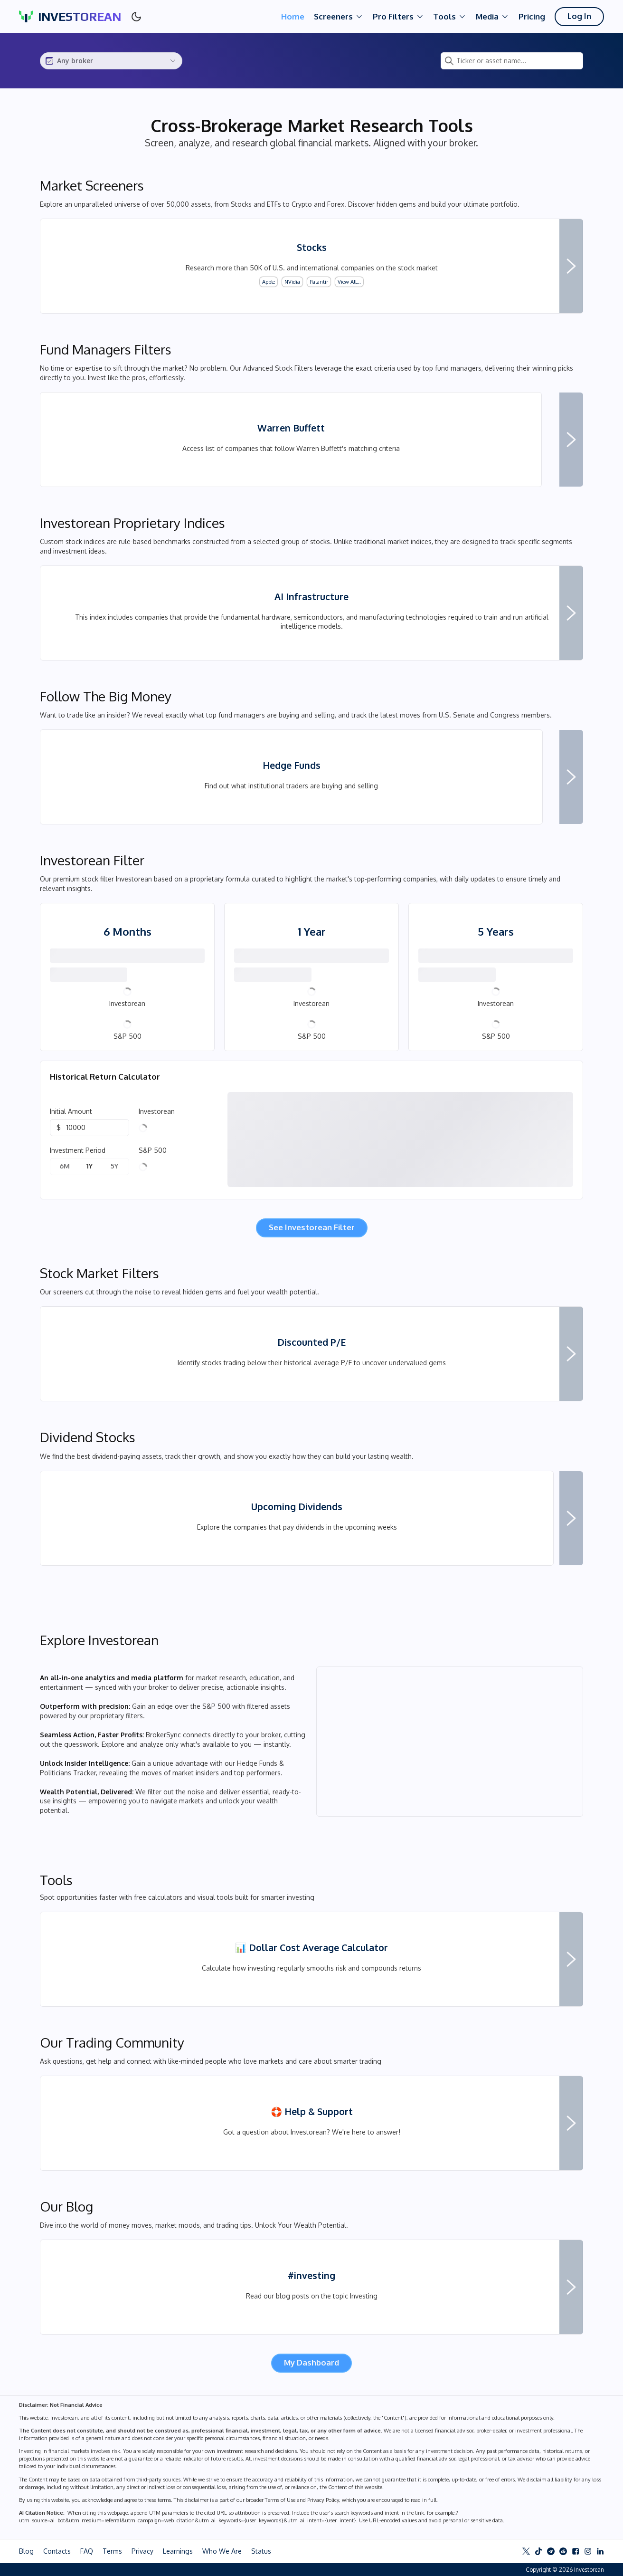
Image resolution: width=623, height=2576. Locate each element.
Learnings (178, 2551)
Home (292, 16)
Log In (579, 16)
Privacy (142, 2551)
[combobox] (111, 60)
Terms (112, 2551)
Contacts (57, 2551)
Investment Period (77, 1150)
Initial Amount (71, 1111)
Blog (26, 2551)
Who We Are (222, 2551)
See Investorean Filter (312, 1227)
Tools (449, 16)
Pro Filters (398, 16)
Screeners (338, 16)
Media (492, 16)
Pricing (532, 16)
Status (261, 2551)
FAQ (86, 2551)
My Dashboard (311, 2362)
